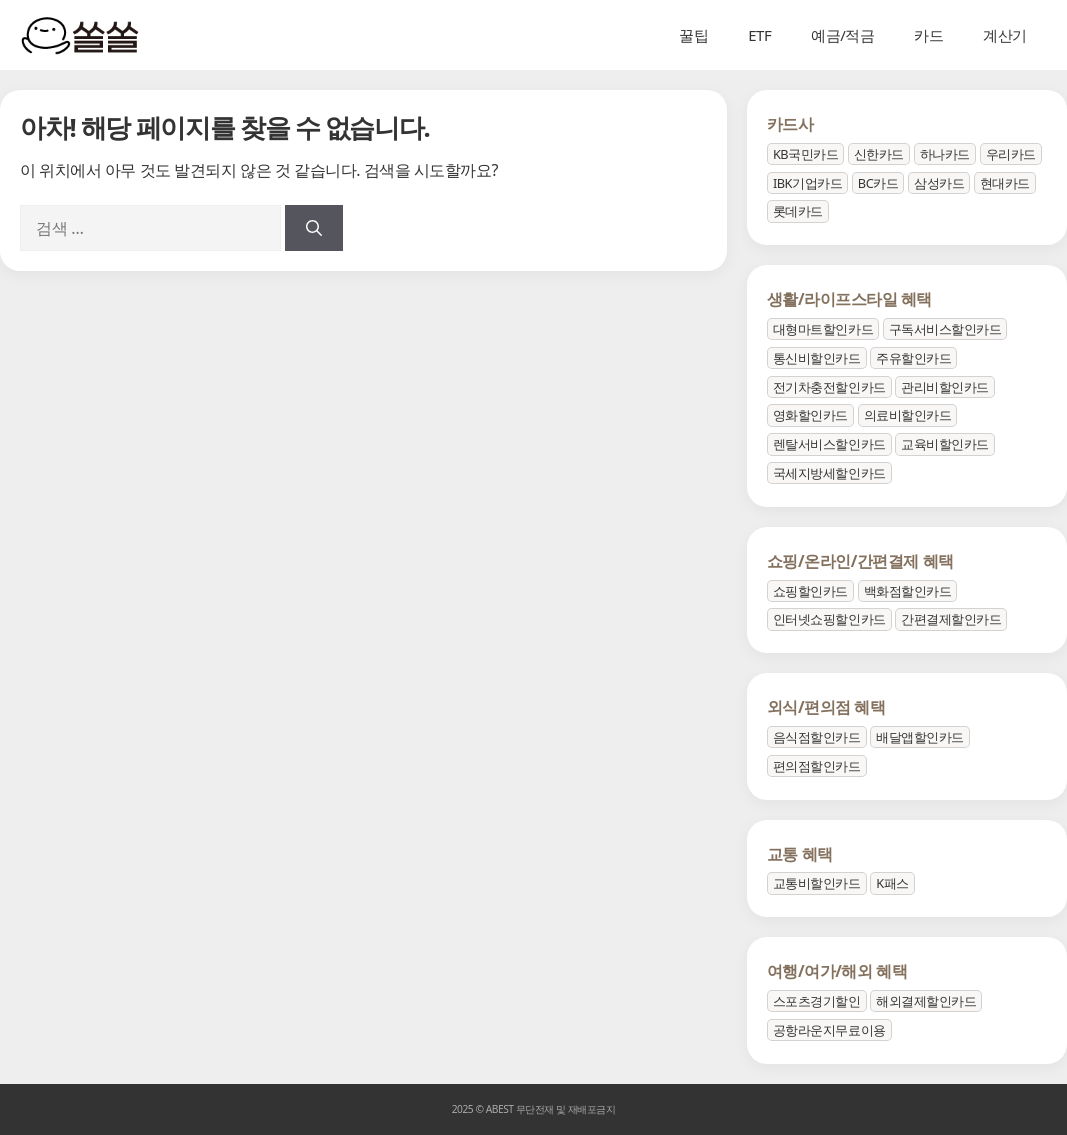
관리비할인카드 (945, 387)
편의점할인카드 (817, 766)
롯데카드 (798, 211)
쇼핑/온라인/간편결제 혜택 (860, 561)
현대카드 (1005, 183)
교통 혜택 (800, 854)
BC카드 (878, 183)
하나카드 (945, 154)
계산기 (1005, 35)
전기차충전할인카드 (829, 387)
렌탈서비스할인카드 (829, 444)
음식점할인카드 (817, 737)
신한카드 (879, 154)
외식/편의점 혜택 (826, 707)
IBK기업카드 (807, 183)
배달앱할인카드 (920, 737)
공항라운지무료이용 (829, 1030)
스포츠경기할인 (817, 1001)
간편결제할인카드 (951, 619)
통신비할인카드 (817, 358)
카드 (928, 35)
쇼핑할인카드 (810, 591)
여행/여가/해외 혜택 (837, 971)
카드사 (790, 124)
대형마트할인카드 (823, 329)
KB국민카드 (805, 154)
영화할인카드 (810, 415)
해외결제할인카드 (926, 1001)
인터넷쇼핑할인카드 (829, 619)
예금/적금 (842, 35)
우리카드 (1011, 154)
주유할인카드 (913, 358)
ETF (759, 35)
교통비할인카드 (817, 883)
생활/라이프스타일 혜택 (849, 299)
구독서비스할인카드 (945, 329)
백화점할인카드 (908, 591)
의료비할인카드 (908, 415)
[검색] (314, 228)
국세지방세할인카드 (829, 473)
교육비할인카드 (945, 444)
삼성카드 (939, 183)
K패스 (892, 883)
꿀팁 (693, 35)
